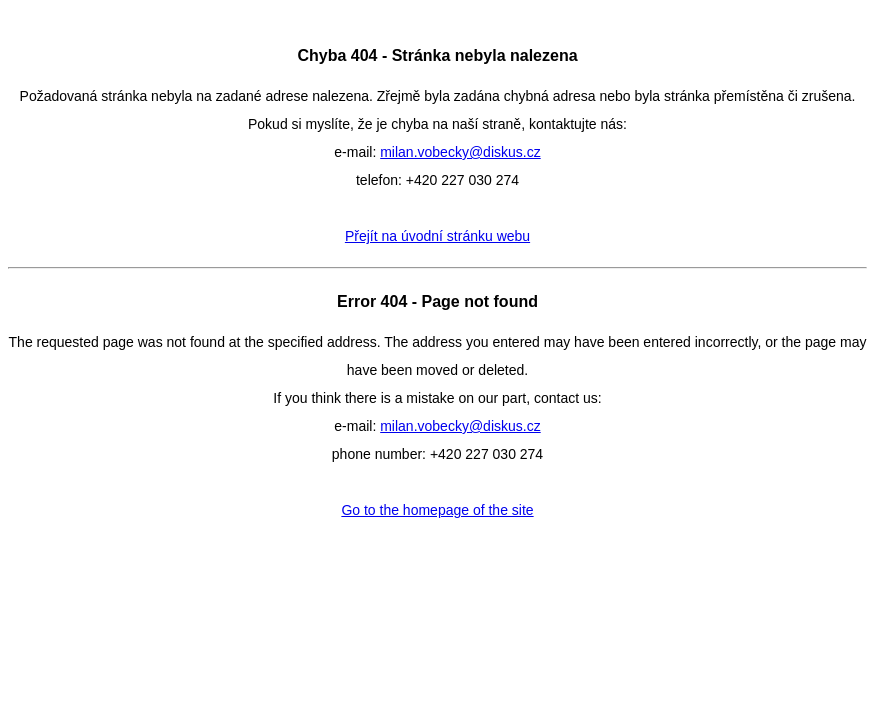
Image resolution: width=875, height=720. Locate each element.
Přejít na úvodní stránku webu (437, 236)
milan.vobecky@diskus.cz (460, 152)
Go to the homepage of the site (437, 510)
